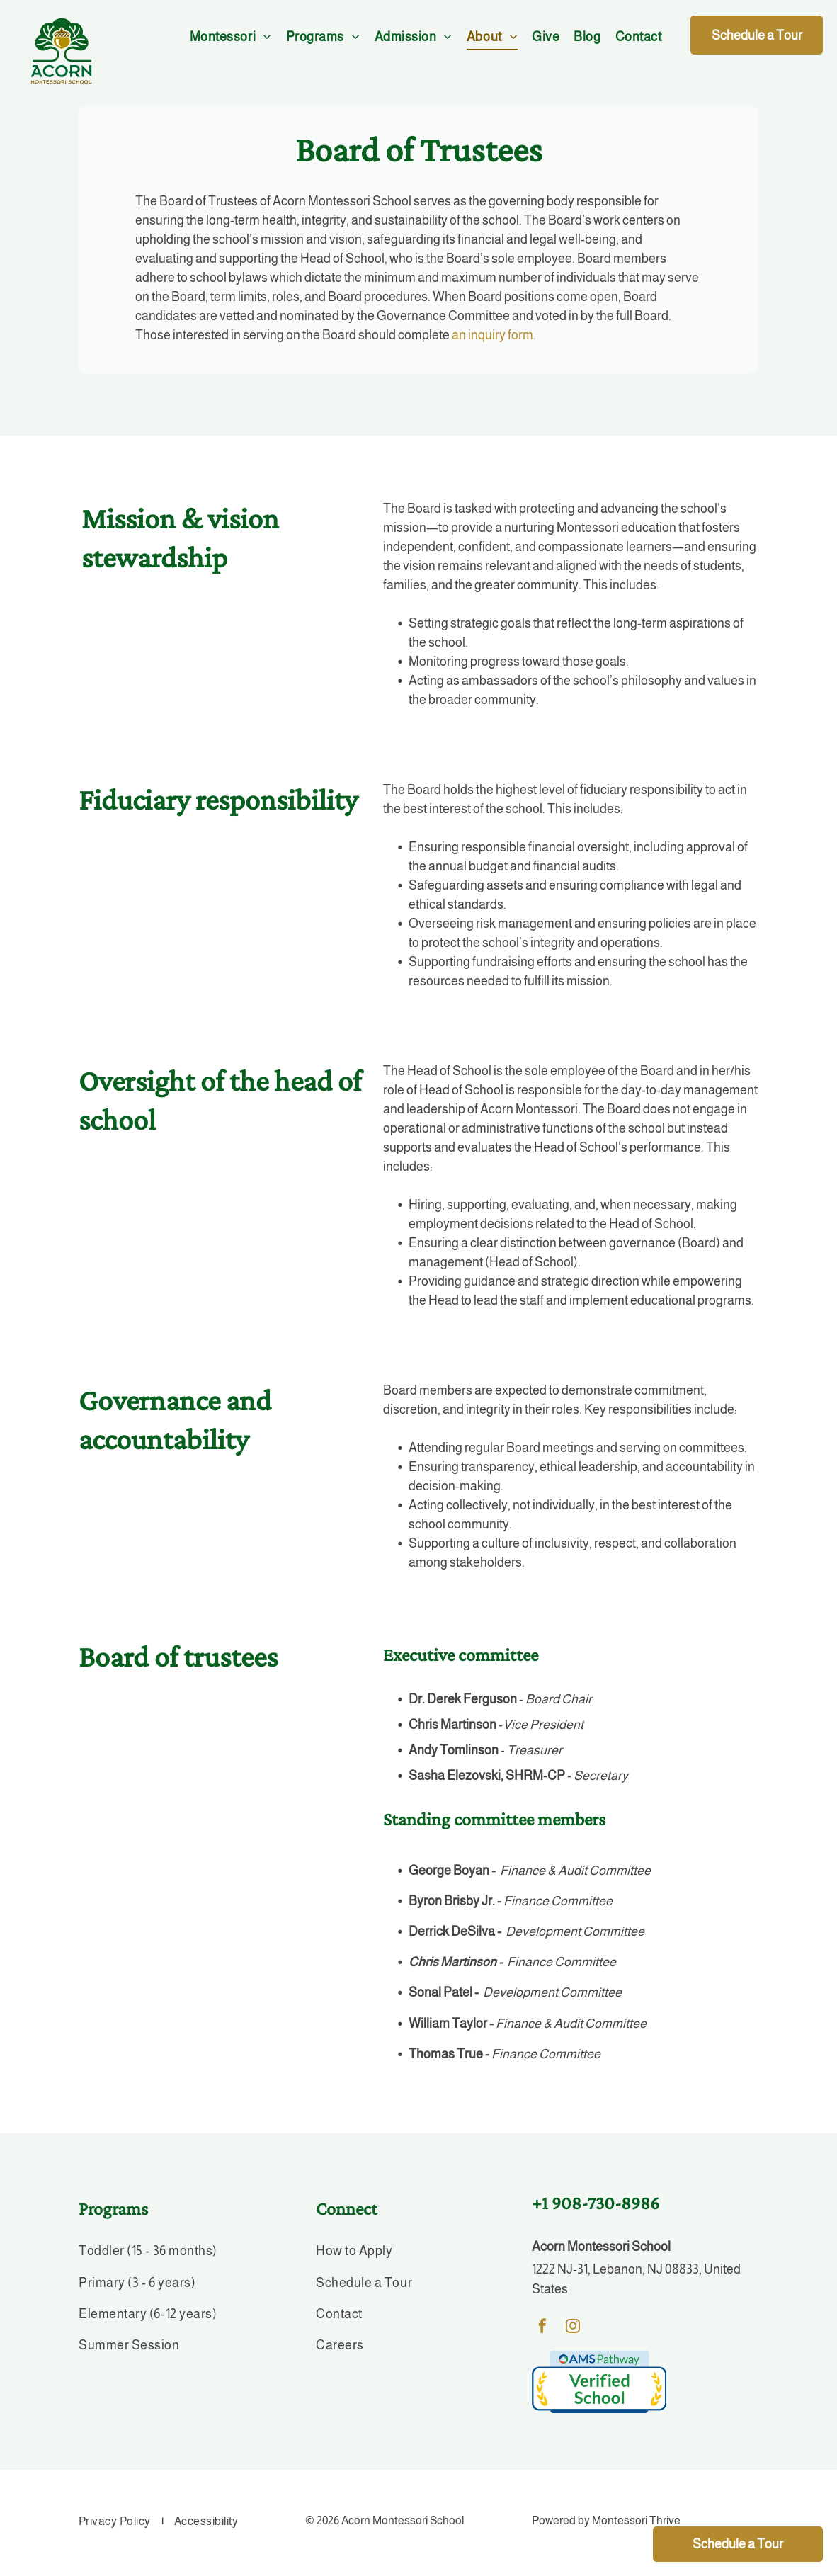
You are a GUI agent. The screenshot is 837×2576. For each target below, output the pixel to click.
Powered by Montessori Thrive (606, 2520)
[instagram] (572, 2327)
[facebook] (542, 2327)
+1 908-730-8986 (595, 2203)
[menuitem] (231, 36)
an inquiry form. (494, 335)
